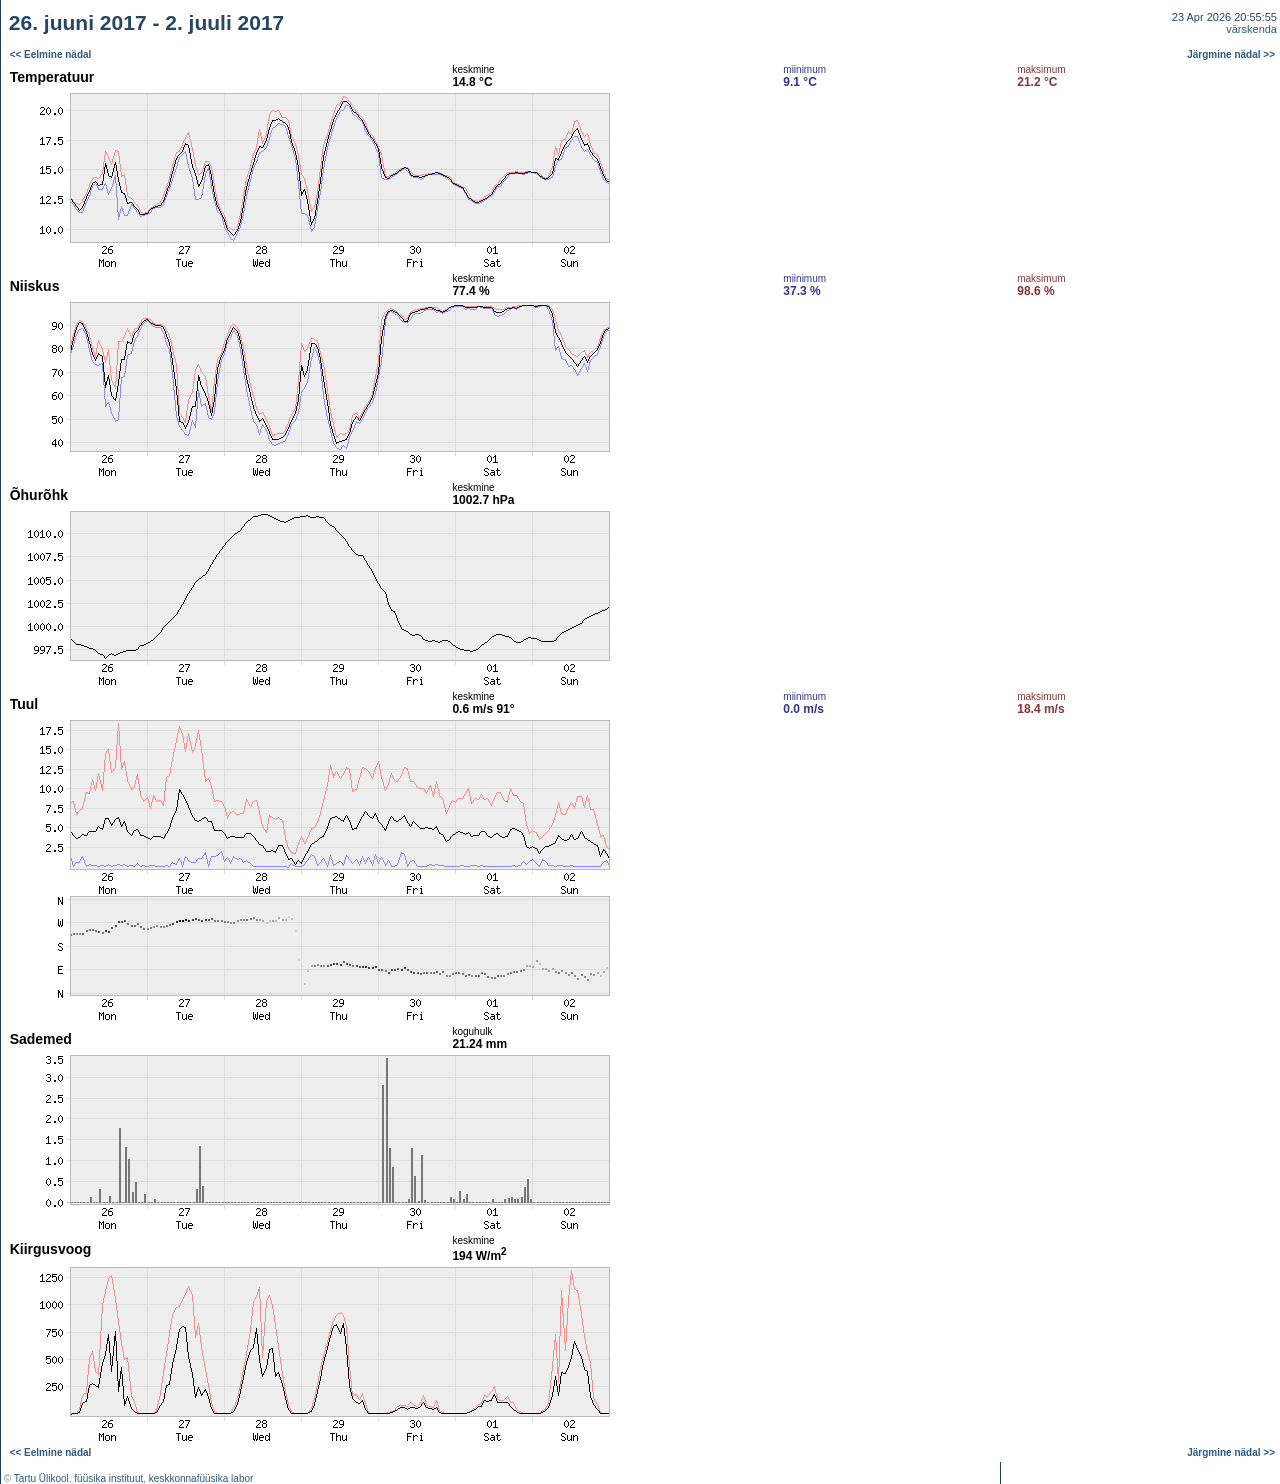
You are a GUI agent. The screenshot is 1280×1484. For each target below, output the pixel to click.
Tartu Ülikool (41, 1478)
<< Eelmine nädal (51, 54)
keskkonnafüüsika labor (201, 1478)
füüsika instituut (108, 1478)
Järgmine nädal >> (1231, 54)
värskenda (1251, 29)
